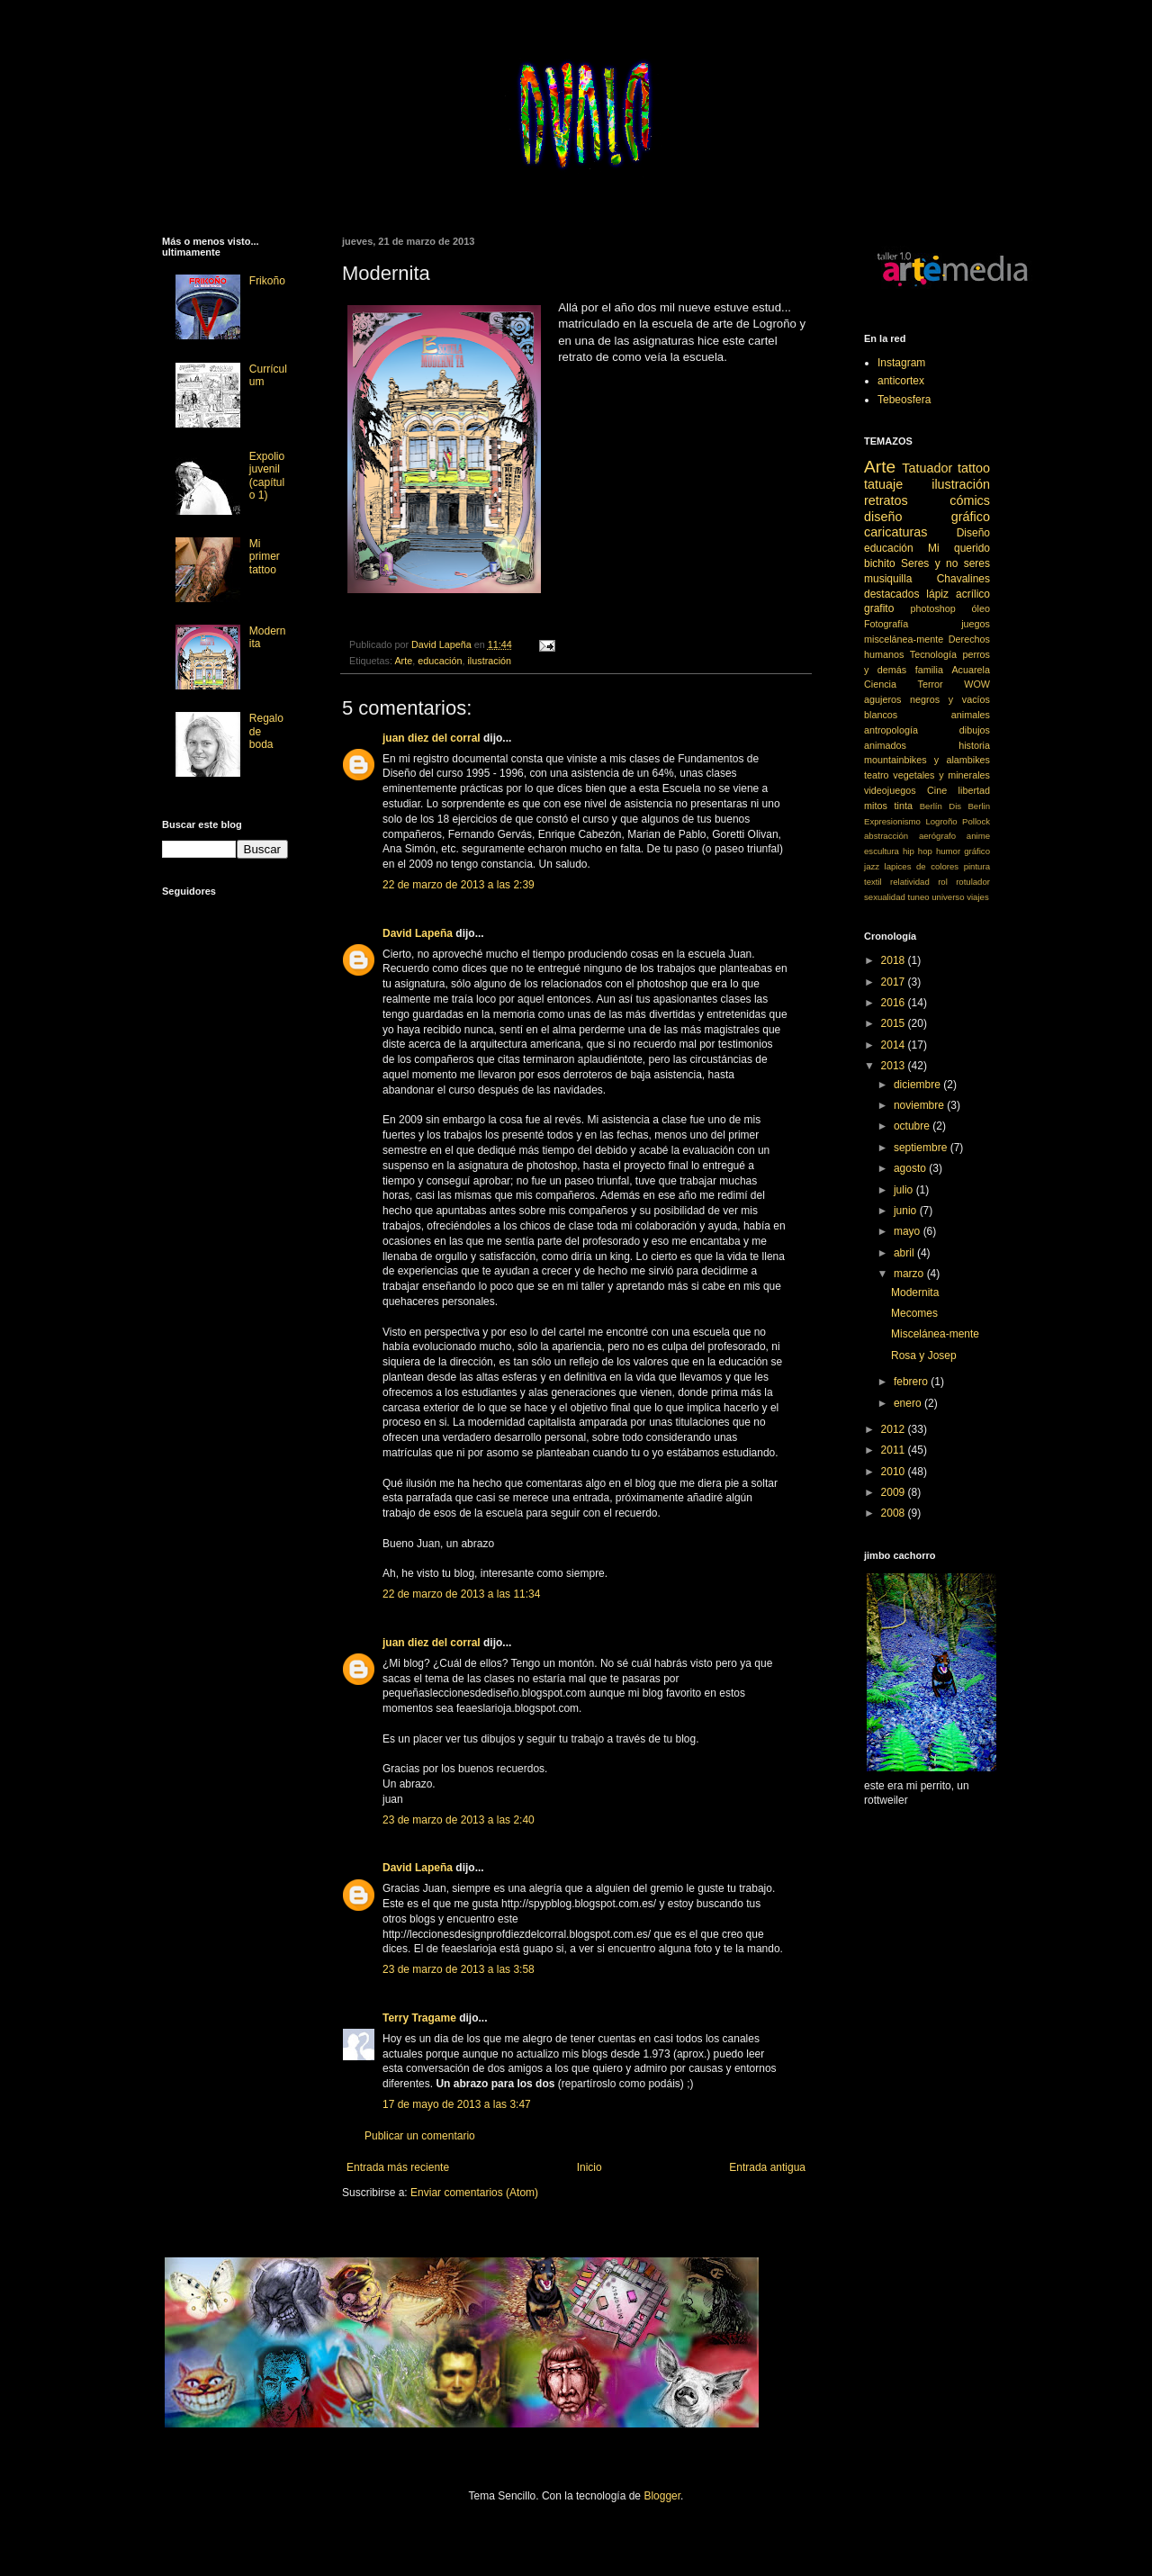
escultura (881, 851)
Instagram (901, 362)
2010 (894, 1471)
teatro (876, 775)
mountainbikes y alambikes (927, 759)
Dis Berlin (969, 806)
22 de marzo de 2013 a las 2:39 (458, 884)
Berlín (931, 806)
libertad (974, 790)
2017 (894, 982)
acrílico (973, 594)
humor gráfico (963, 851)
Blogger (662, 2496)
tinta (904, 805)
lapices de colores (922, 866)
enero (909, 1403)
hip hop (917, 851)
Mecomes (914, 1313)
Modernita (915, 1292)
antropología (891, 730)
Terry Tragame (419, 2018)
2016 (894, 1002)
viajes (978, 897)
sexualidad (884, 897)
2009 (894, 1492)
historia (974, 745)
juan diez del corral (431, 738)
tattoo (974, 468)
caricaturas (895, 532)
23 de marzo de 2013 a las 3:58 (458, 1969)
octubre (913, 1126)
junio (907, 1210)
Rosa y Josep (924, 1355)
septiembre (922, 1147)
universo (948, 897)
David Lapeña (417, 933)
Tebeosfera (904, 399)
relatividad (910, 882)
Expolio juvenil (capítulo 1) (266, 475)
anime (978, 836)
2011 (894, 1450)
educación (440, 660)
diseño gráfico (927, 516)
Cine (937, 790)
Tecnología (933, 654)
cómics (970, 500)
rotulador (973, 882)
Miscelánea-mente (935, 1334)
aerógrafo (937, 836)
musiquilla (888, 578)
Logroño (941, 821)
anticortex (901, 380)
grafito (879, 608)
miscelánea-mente (903, 639)
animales (970, 714)
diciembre (918, 1084)
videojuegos (890, 790)
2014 (894, 1045)
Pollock (976, 821)
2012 (894, 1429)
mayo (908, 1231)
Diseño (973, 533)
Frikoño (267, 281)
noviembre (920, 1105)
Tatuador (927, 468)
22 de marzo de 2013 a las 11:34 (461, 1594)
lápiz (937, 594)
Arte (403, 660)
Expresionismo (892, 821)
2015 (894, 1023)
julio (905, 1190)
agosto (911, 1168)
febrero (912, 1381)
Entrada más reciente (397, 2167)
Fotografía (886, 623)
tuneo (919, 897)
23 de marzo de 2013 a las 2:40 (458, 1820)
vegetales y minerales (941, 775)
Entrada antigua (767, 2167)
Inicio (589, 2167)
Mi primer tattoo (264, 556)
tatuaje (883, 484)
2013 (894, 1065)
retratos (886, 500)
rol (943, 882)
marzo (910, 1273)
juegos (975, 623)
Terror (930, 684)
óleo (981, 608)
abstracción (886, 836)
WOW (977, 684)
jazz (871, 866)
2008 (894, 1513)
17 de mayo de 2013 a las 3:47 (456, 2104)
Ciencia (880, 684)
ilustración (489, 660)
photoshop (932, 608)
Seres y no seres (945, 563)
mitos (875, 805)
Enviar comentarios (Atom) (474, 2192)
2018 (894, 960)
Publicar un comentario (419, 2136)
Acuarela (970, 669)
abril (905, 1253)
